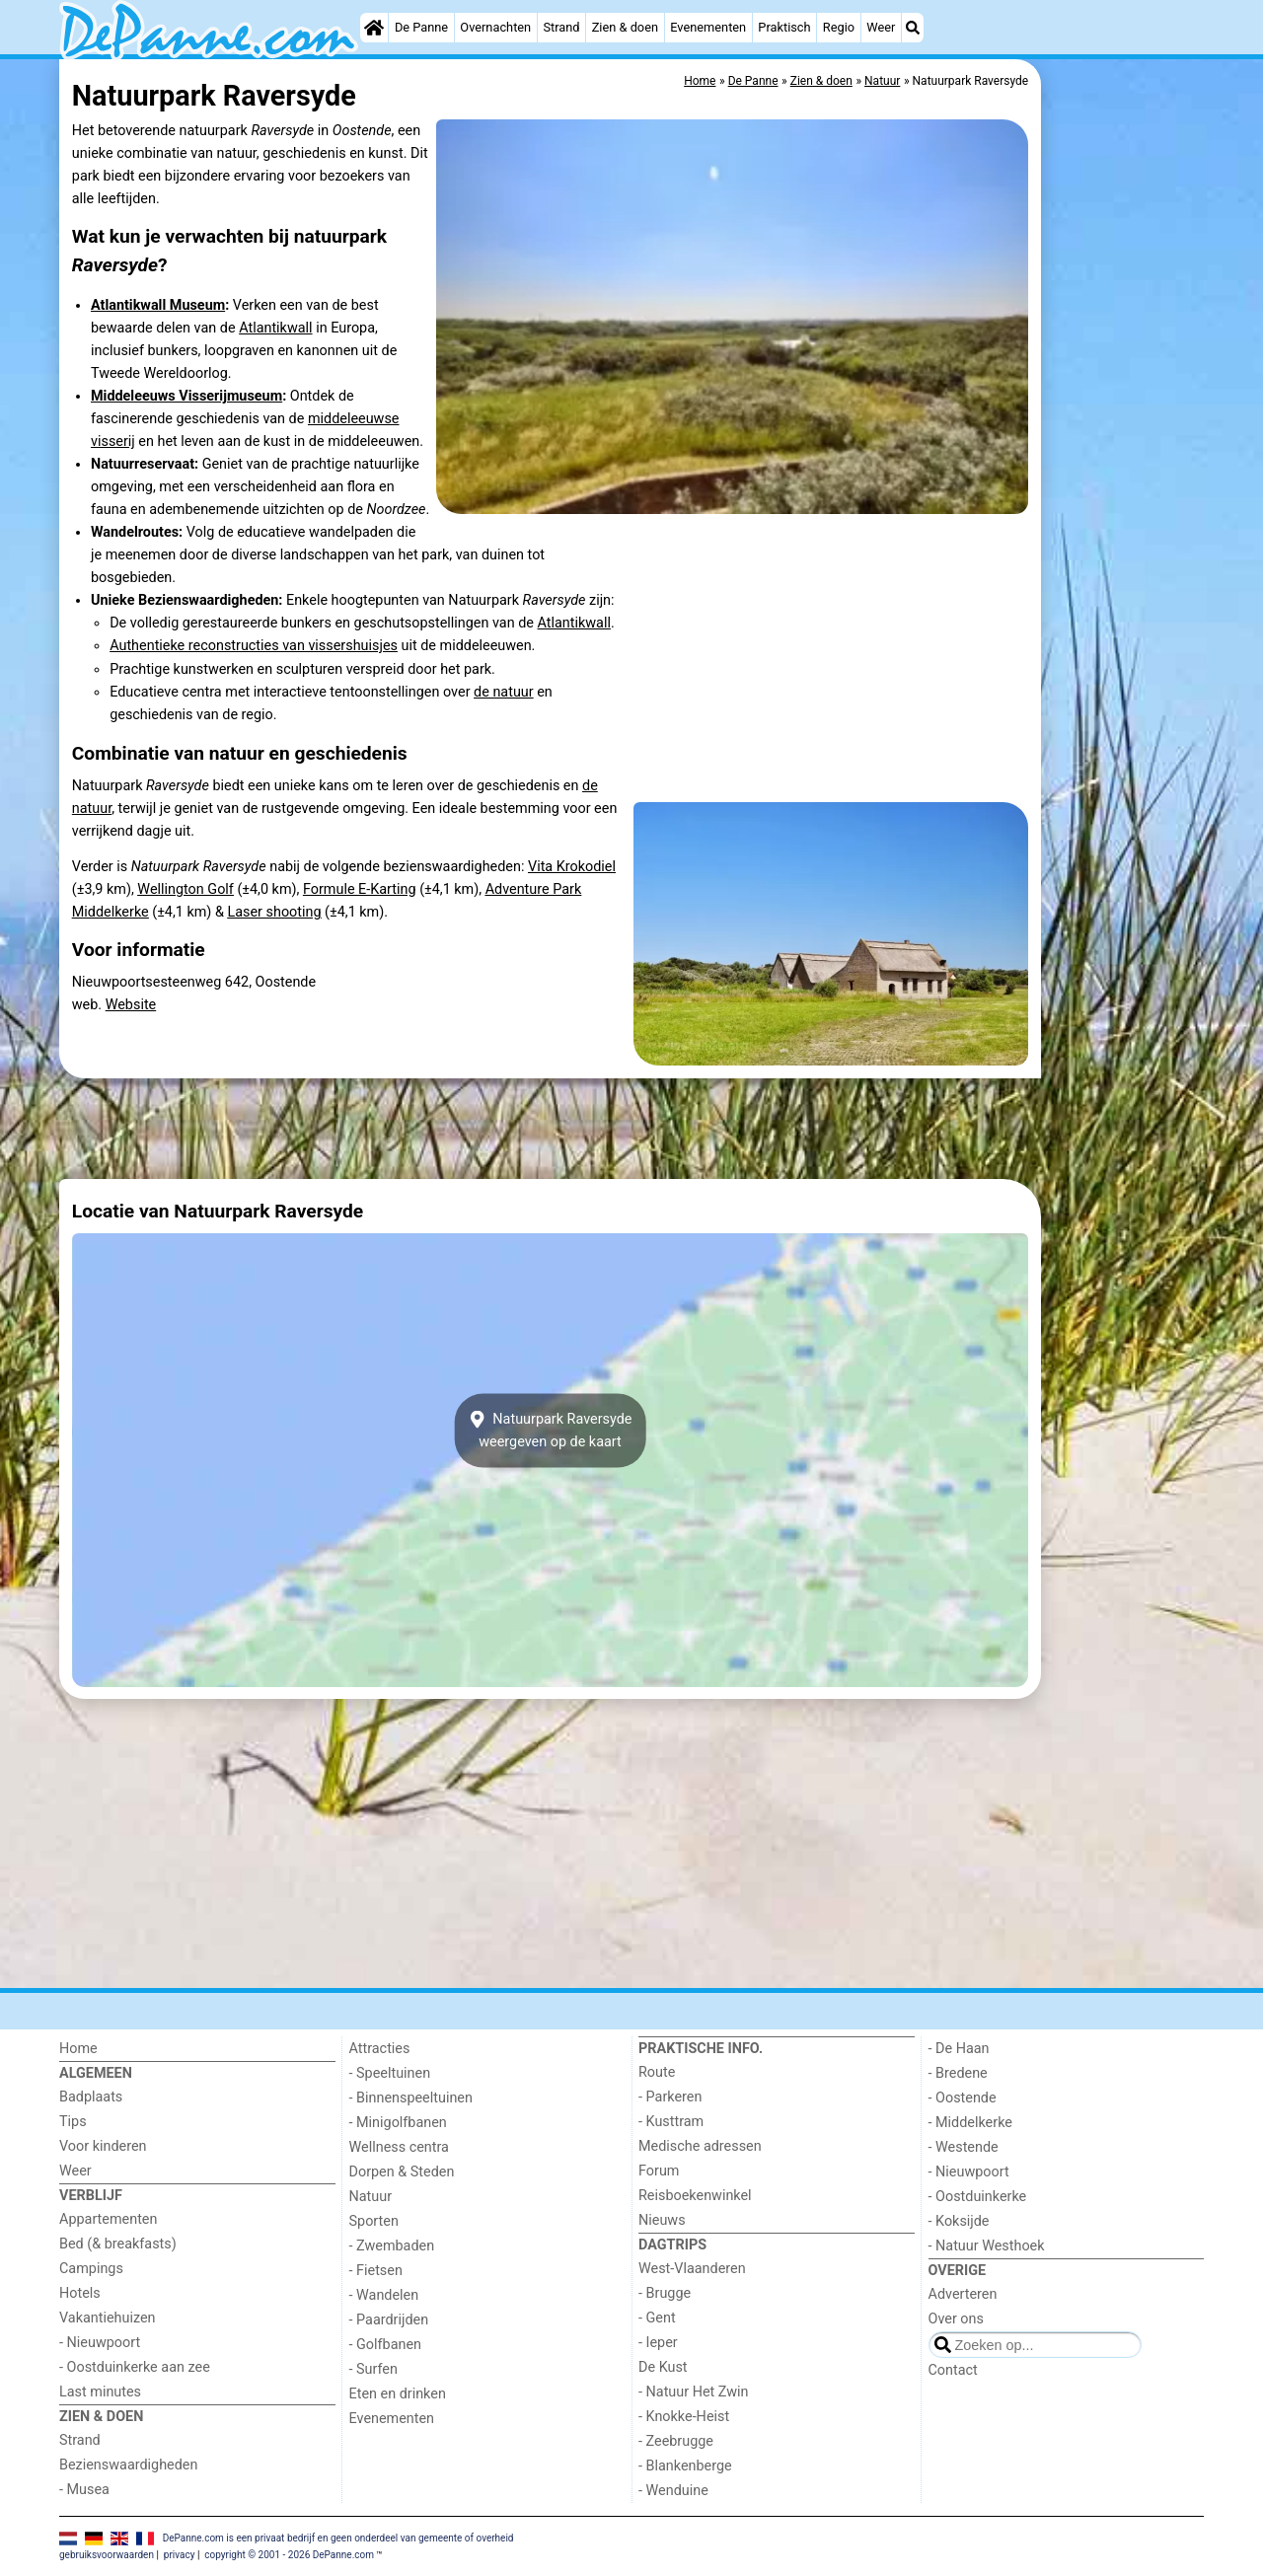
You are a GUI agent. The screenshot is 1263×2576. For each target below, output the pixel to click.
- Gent (657, 2318)
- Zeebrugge (675, 2441)
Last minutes (100, 2392)
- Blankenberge (685, 2466)
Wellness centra (399, 2147)
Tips (73, 2121)
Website (131, 1004)
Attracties (379, 2048)
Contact (953, 2370)
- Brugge (664, 2293)
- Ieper (658, 2342)
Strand (561, 27)
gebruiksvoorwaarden (106, 2554)
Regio (838, 27)
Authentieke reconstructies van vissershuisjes (254, 645)
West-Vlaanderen (692, 2268)
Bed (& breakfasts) (118, 2244)
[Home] (374, 27)
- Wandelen (384, 2295)
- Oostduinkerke (978, 2196)
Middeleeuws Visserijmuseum (186, 396)
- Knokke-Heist (683, 2416)
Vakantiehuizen (107, 2318)
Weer (880, 27)
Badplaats (90, 2097)
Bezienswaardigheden (128, 2465)
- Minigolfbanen (398, 2122)
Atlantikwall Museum (158, 305)
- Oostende (963, 2098)
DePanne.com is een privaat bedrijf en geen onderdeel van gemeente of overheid (338, 2538)
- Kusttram (671, 2121)
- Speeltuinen (390, 2073)
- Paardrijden (389, 2320)
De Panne (421, 27)
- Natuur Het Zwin (693, 2392)
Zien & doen (625, 27)
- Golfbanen (385, 2344)
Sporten (374, 2221)
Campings (91, 2268)
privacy (179, 2554)
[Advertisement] (1125, 513)
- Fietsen (376, 2270)
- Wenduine (673, 2490)
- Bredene (958, 2073)
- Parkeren (670, 2097)
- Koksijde (959, 2221)
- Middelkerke (970, 2122)
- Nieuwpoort (99, 2342)
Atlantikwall (275, 328)
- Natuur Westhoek (987, 2246)
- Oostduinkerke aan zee (134, 2367)
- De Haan (959, 2048)
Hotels (80, 2293)
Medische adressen (700, 2146)
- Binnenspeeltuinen (411, 2098)
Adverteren (963, 2294)
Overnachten (495, 27)
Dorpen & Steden (402, 2172)
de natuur (504, 692)
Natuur (371, 2196)
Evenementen (708, 27)
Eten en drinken (397, 2394)
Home (78, 2048)
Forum (658, 2171)
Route (656, 2072)
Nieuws (662, 2220)
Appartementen (108, 2219)
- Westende (964, 2147)
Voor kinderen (103, 2146)
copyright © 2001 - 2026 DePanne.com (289, 2554)
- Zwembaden (392, 2246)
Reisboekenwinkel (695, 2195)
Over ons (956, 2319)
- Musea (84, 2489)
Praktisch (784, 27)
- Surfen (373, 2369)
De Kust (663, 2367)
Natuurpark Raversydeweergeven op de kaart (550, 1430)
